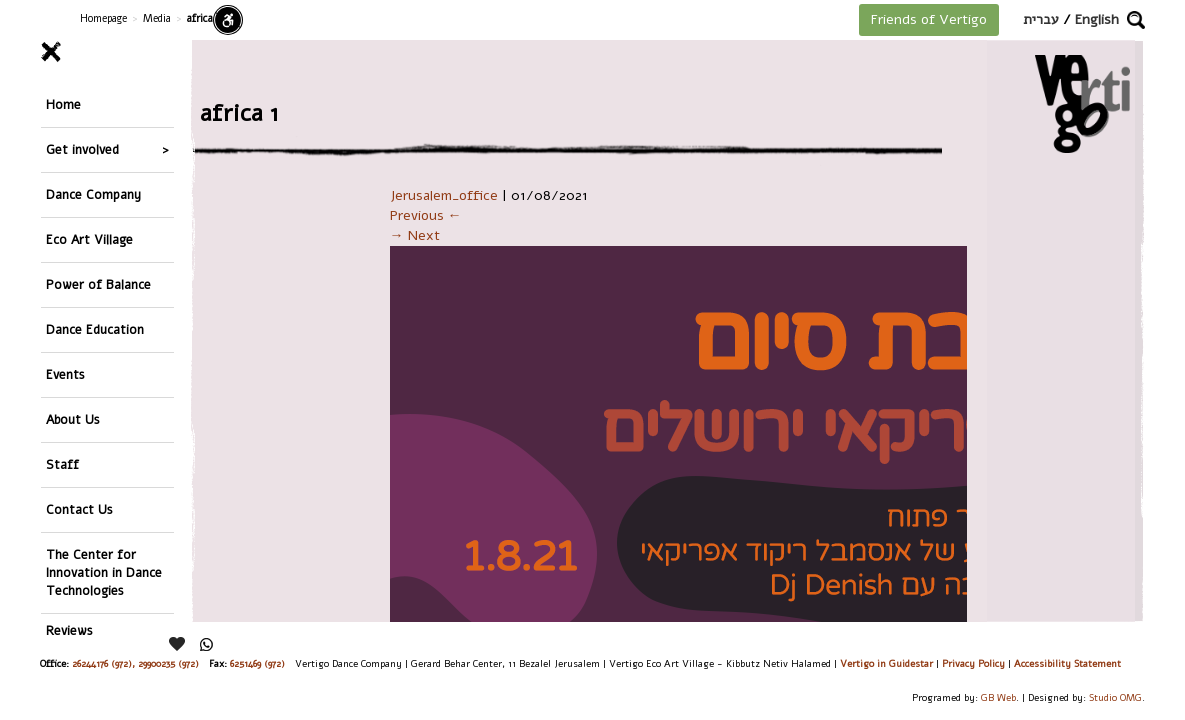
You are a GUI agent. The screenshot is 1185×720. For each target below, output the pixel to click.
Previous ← (426, 215)
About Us (73, 419)
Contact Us (79, 509)
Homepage (103, 18)
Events (65, 374)
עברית (1041, 19)
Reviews (69, 630)
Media (157, 18)
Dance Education (95, 329)
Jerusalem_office (444, 195)
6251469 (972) (257, 663)
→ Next (415, 235)
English (1097, 19)
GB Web (998, 697)
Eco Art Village (89, 239)
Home (63, 104)
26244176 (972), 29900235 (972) (135, 663)
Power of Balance (98, 284)
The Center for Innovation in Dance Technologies (104, 572)
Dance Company (93, 194)
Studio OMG (1115, 697)
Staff (62, 464)
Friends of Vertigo (929, 19)
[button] (1136, 20)
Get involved (82, 149)
